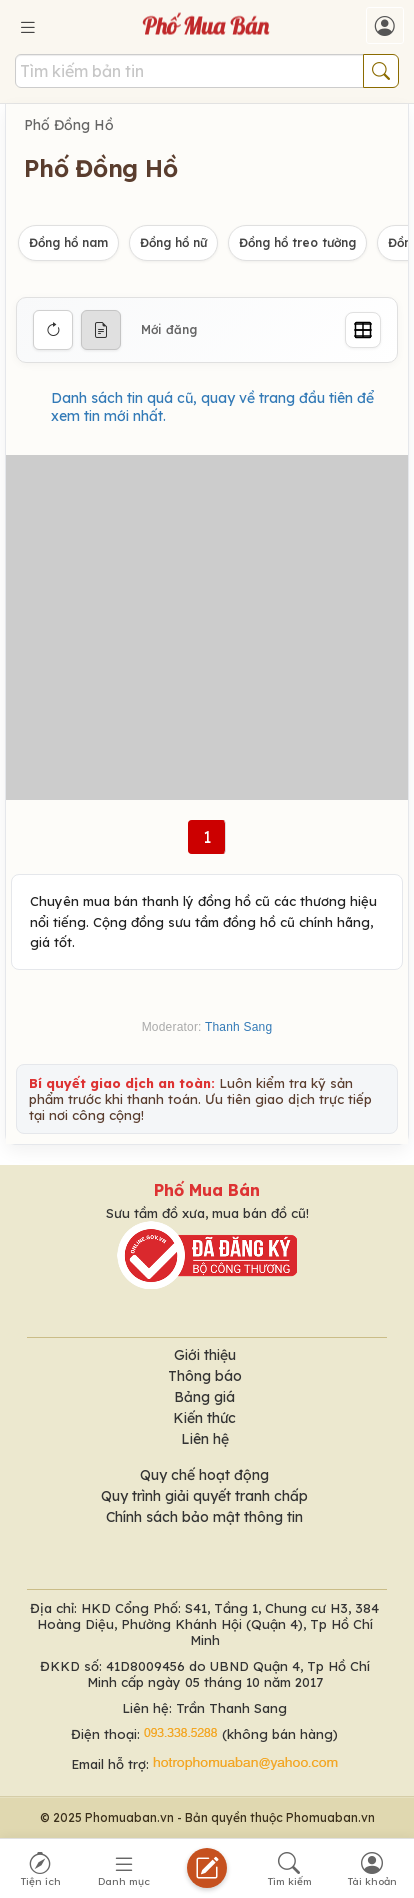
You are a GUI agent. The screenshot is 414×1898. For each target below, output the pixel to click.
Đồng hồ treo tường (297, 242)
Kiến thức (204, 1418)
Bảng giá (204, 1397)
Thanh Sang (238, 1027)
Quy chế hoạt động (204, 1475)
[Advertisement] (207, 627)
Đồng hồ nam (68, 242)
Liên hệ (205, 1439)
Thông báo (205, 1376)
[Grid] (363, 330)
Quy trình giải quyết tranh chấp (204, 1496)
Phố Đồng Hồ (69, 125)
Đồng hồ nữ (173, 242)
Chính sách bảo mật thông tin (204, 1517)
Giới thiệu (205, 1355)
